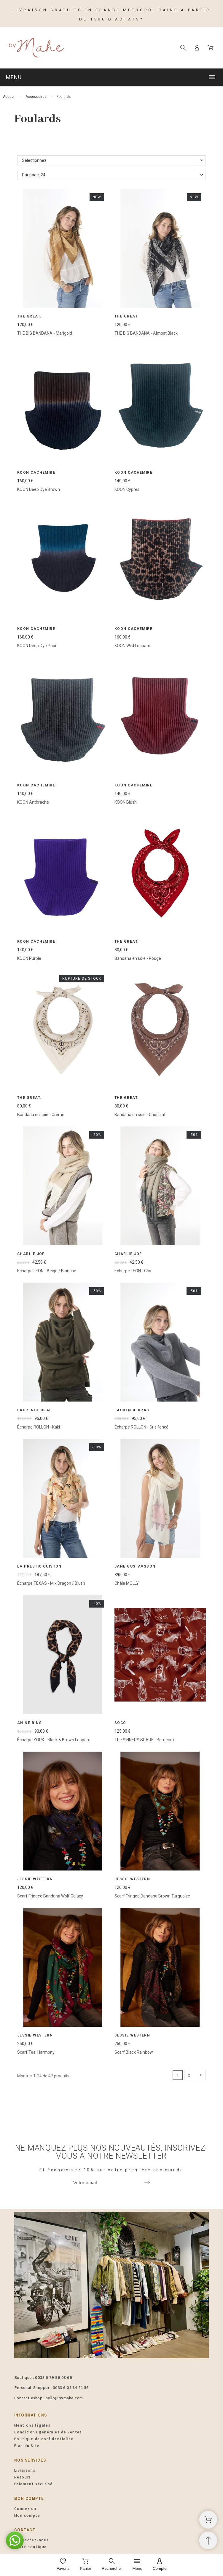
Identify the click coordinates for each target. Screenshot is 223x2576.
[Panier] (85, 2565)
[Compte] (160, 2565)
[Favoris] (62, 2565)
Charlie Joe (31, 1254)
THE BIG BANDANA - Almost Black (146, 333)
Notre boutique (30, 2546)
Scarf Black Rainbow (133, 2052)
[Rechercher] (183, 47)
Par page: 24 (33, 175)
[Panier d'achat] (208, 2520)
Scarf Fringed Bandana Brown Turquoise (152, 1895)
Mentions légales (32, 2425)
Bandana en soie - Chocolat (139, 1114)
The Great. (29, 316)
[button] (111, 77)
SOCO (120, 1722)
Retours (22, 2477)
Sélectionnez (34, 160)
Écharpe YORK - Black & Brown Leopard (53, 1739)
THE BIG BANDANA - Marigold (44, 333)
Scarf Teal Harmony (36, 2052)
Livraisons (25, 2470)
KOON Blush (125, 801)
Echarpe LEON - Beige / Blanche (46, 1270)
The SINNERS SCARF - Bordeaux (144, 1739)
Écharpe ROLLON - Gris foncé (141, 1427)
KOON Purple (29, 958)
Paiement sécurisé (33, 2483)
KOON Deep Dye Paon (37, 645)
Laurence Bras (34, 1410)
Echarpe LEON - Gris (132, 1270)
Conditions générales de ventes (48, 2432)
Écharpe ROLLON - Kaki (38, 1427)
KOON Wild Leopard (132, 645)
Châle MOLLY (126, 1583)
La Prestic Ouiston (39, 1566)
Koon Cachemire (36, 472)
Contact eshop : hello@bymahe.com (48, 2398)
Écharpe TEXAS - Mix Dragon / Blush (51, 1583)
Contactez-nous (31, 2540)
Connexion (25, 2508)
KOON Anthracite (33, 801)
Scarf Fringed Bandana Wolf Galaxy (50, 1895)
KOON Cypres (126, 489)
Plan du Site (27, 2445)
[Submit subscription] (147, 2183)
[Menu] (137, 2565)
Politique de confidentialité (44, 2438)
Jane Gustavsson (135, 1566)
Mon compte (27, 2515)
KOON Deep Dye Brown (38, 489)
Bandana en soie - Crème (40, 1114)
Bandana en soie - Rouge (137, 958)
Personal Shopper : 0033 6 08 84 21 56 (51, 2387)
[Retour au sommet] (208, 2540)
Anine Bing (29, 1722)
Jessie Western (35, 1879)
